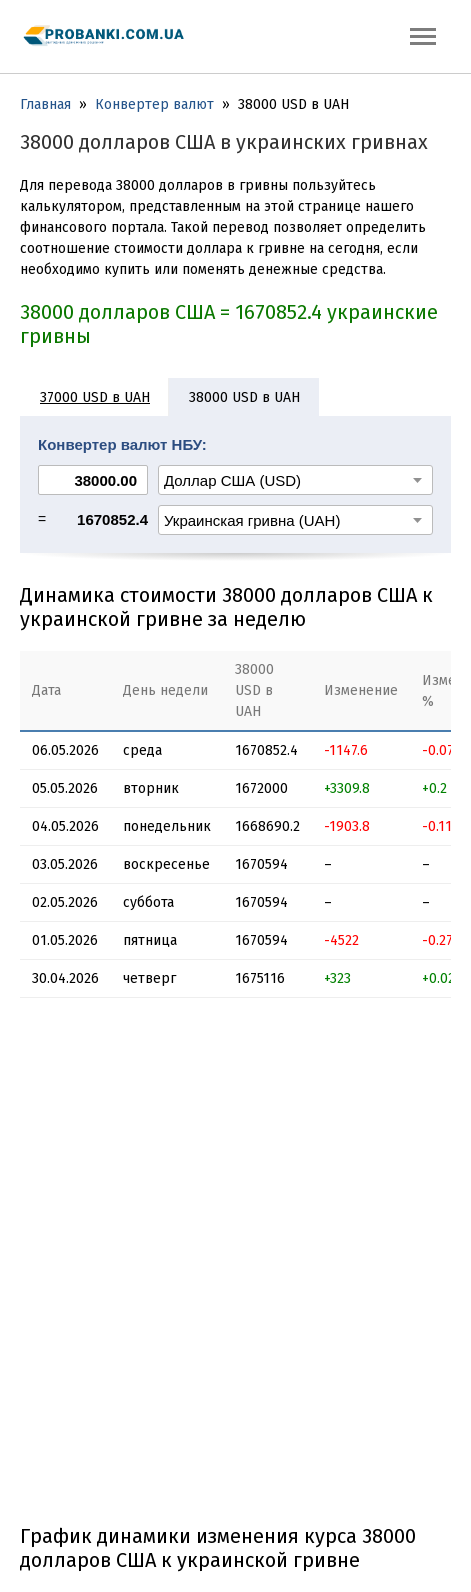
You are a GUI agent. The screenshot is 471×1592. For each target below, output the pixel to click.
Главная (45, 104)
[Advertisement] (235, 1268)
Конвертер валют (154, 104)
